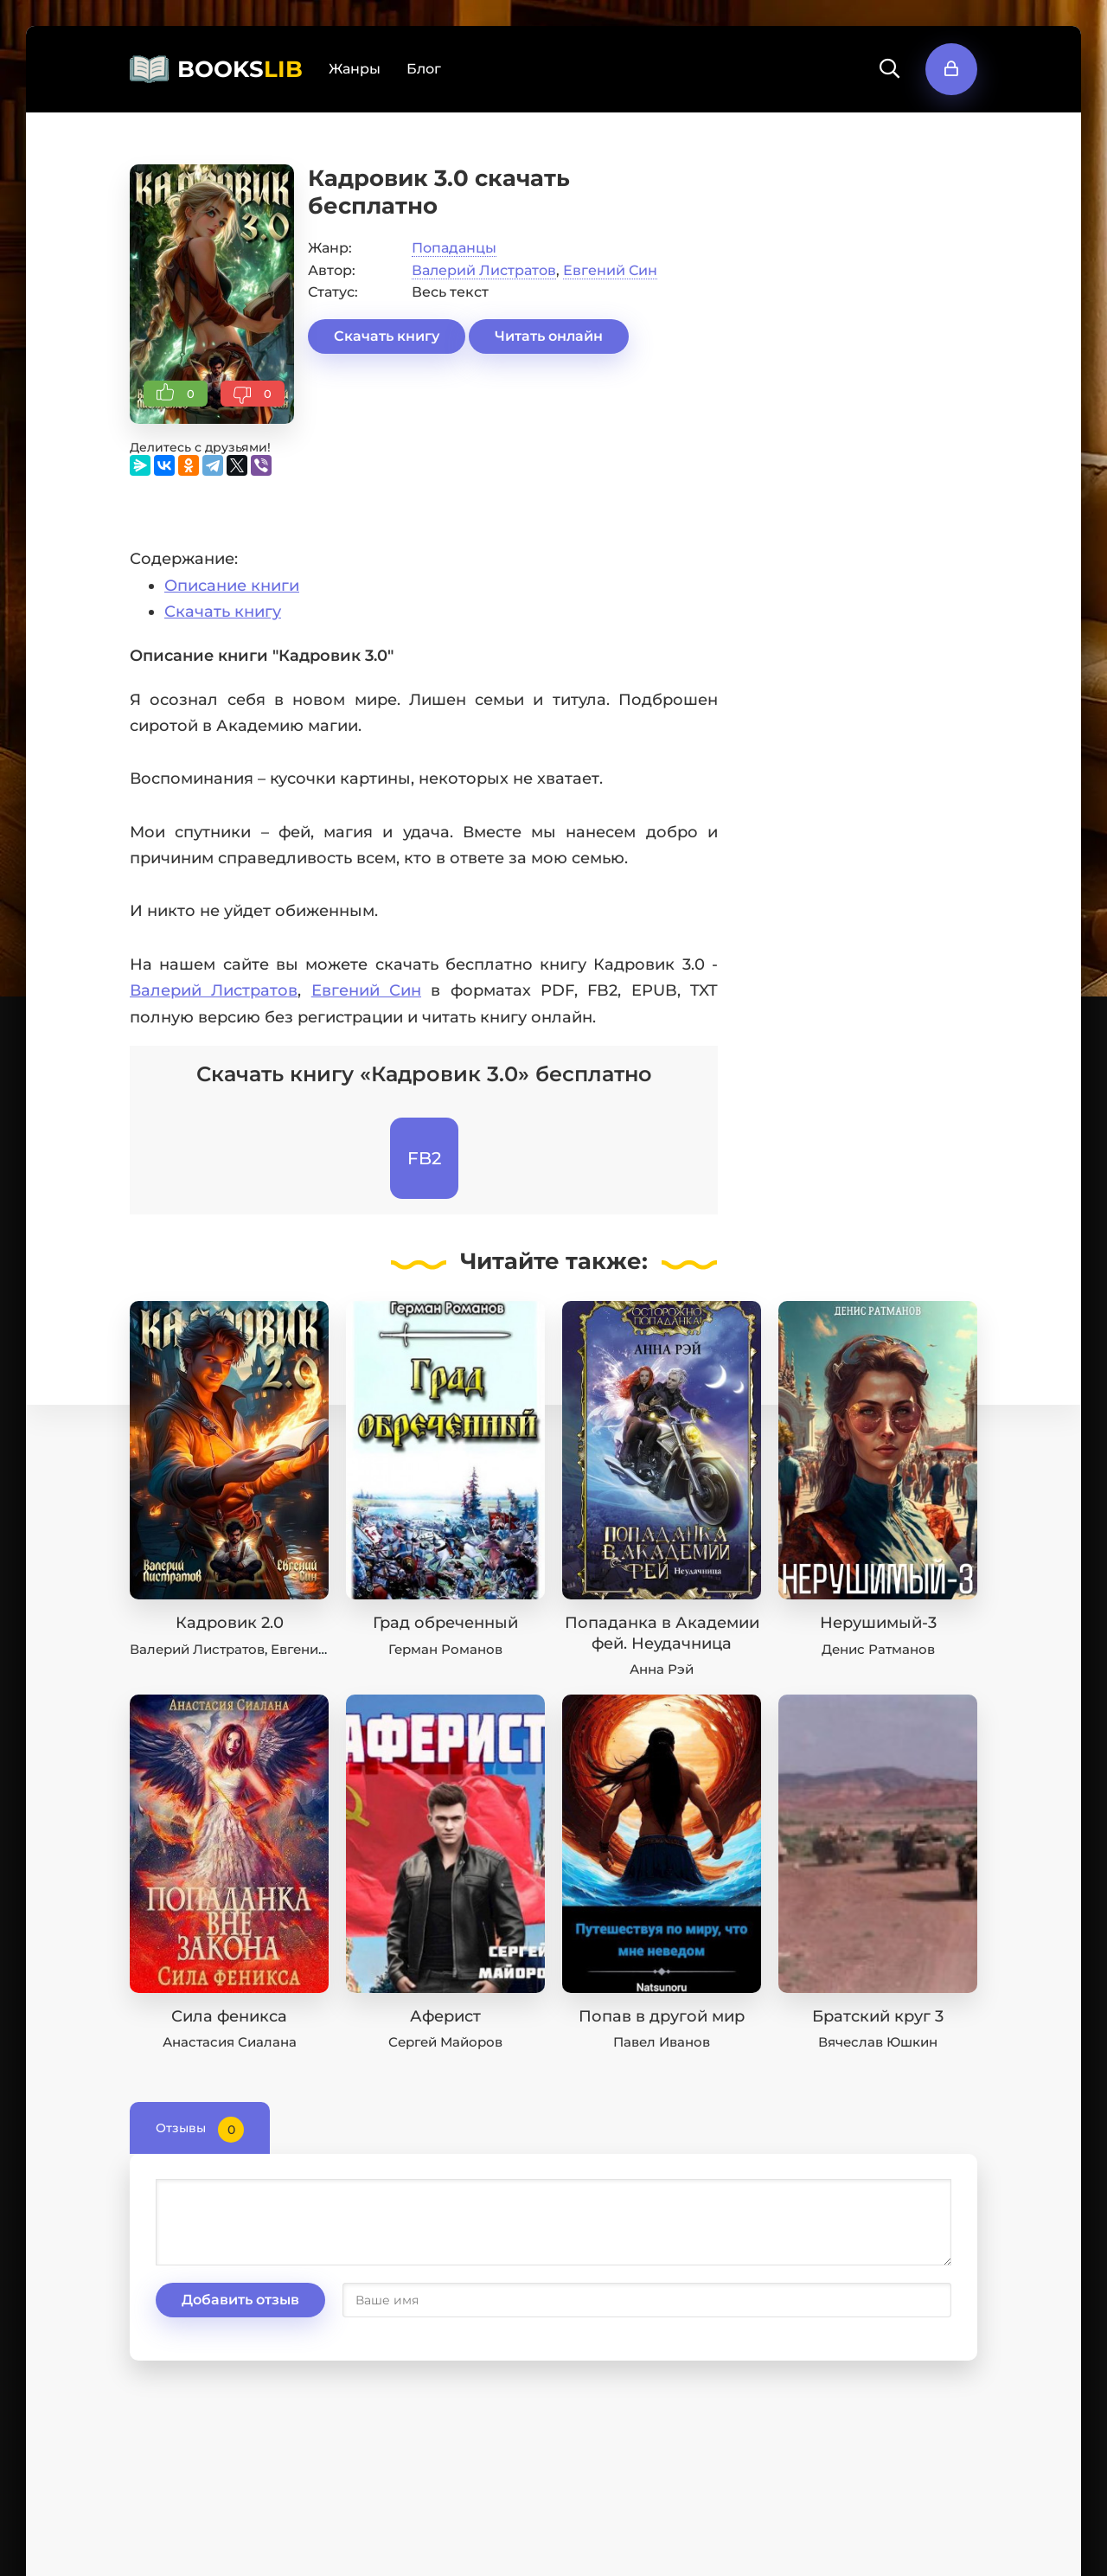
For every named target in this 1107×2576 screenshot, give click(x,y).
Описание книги (231, 585)
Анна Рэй (662, 1669)
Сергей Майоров (445, 2042)
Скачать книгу (386, 336)
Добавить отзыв (240, 2299)
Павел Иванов (661, 2042)
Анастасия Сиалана (230, 2042)
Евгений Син (610, 270)
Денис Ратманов (878, 1649)
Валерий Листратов (484, 270)
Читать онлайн (549, 336)
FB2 (424, 1158)
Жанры (355, 69)
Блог (423, 69)
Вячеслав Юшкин (877, 2042)
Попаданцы (454, 248)
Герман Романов (445, 1649)
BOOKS (240, 69)
